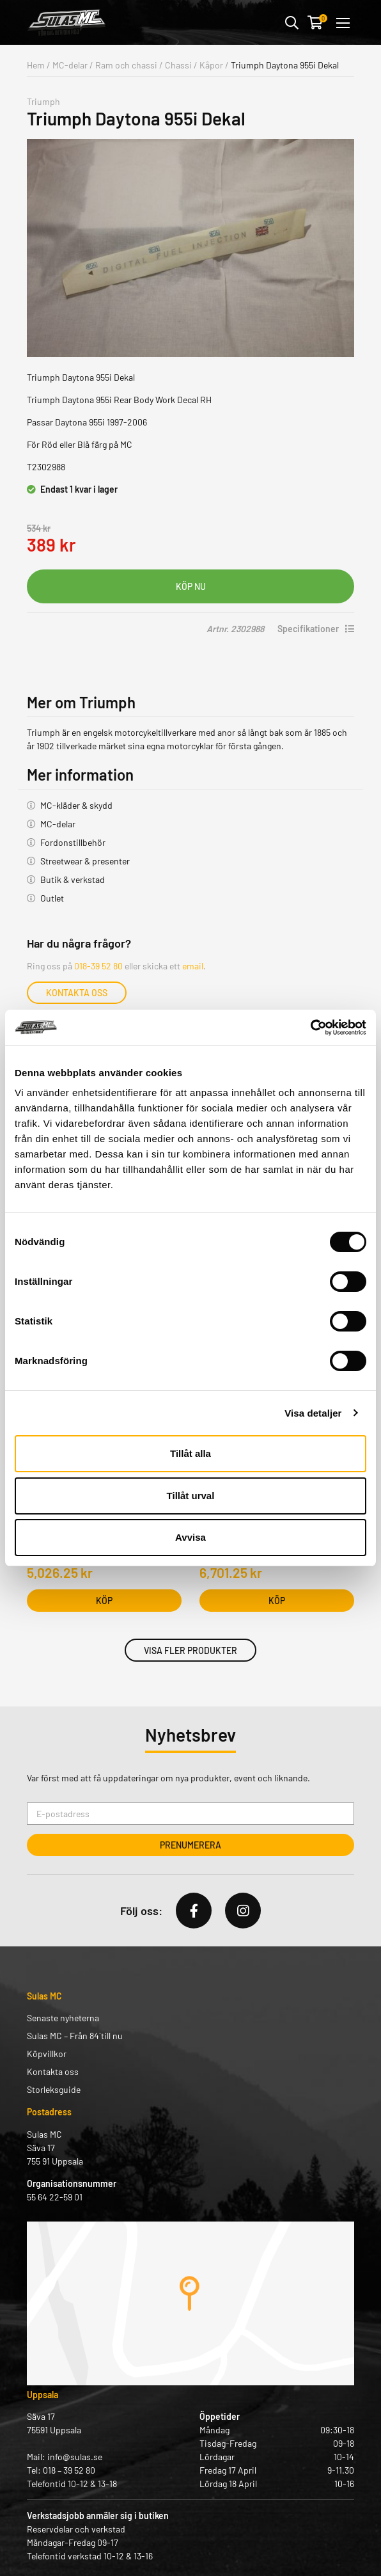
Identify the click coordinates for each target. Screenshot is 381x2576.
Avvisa (190, 1537)
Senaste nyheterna (63, 2017)
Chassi (178, 65)
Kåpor (211, 65)
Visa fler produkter (190, 1650)
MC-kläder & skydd (76, 805)
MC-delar (70, 65)
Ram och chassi (126, 65)
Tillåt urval (191, 1495)
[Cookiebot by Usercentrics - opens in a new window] (310, 1027)
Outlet (52, 898)
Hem (36, 65)
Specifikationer (315, 628)
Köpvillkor (46, 2053)
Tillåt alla (190, 1453)
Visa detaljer (312, 1413)
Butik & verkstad (72, 879)
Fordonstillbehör (72, 842)
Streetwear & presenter (85, 860)
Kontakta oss (76, 992)
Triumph (43, 101)
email (192, 965)
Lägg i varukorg (190, 586)
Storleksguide (54, 2089)
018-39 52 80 (98, 965)
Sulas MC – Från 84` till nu (75, 2035)
